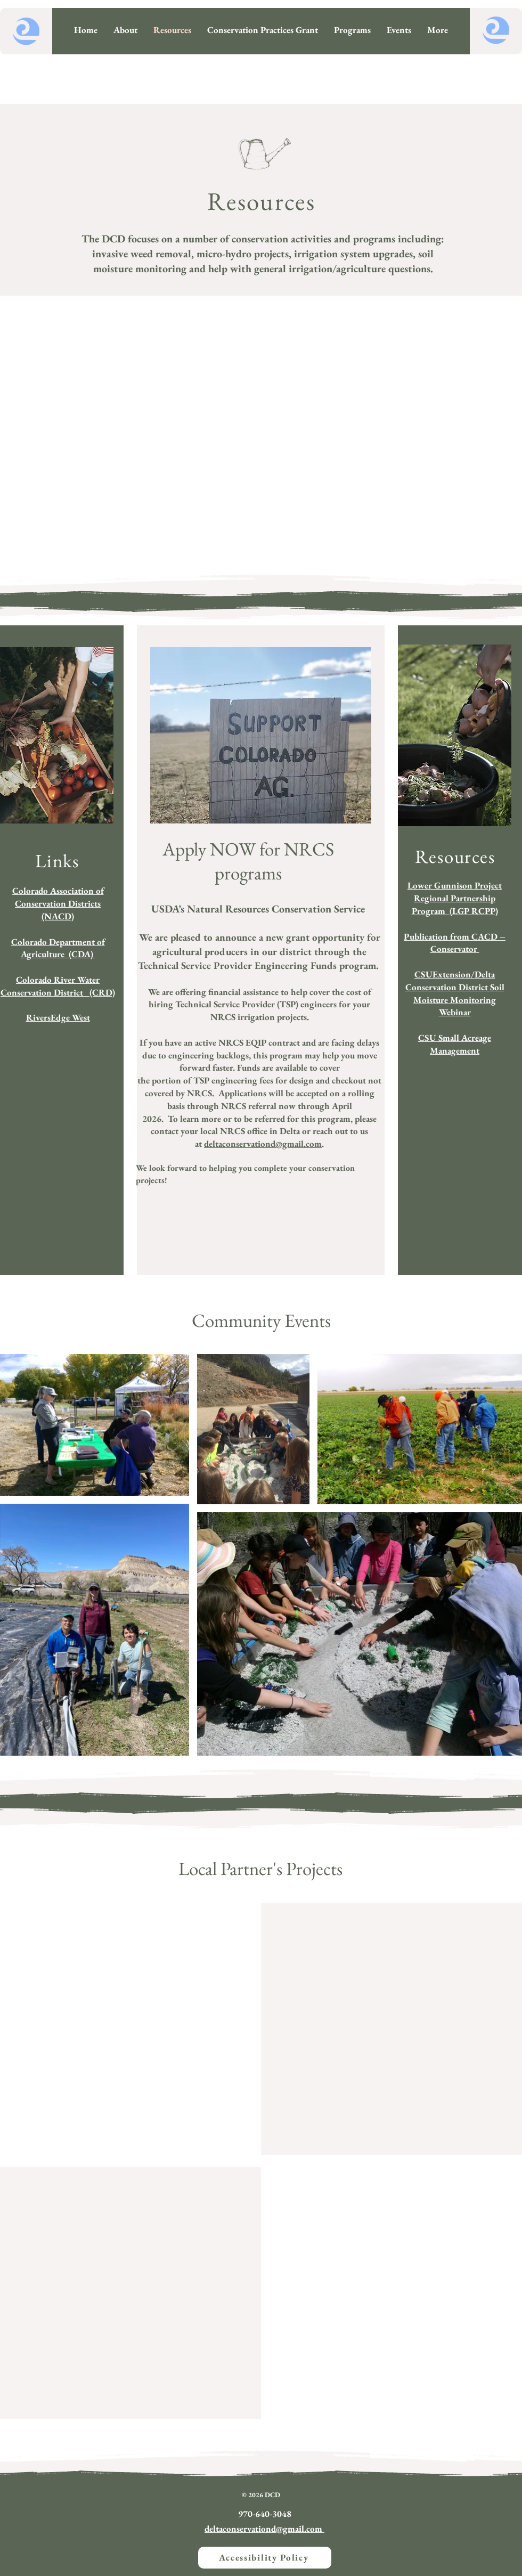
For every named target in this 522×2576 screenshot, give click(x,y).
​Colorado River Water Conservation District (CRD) (58, 986)
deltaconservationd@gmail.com (263, 1144)
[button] (352, 30)
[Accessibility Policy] (264, 2558)
